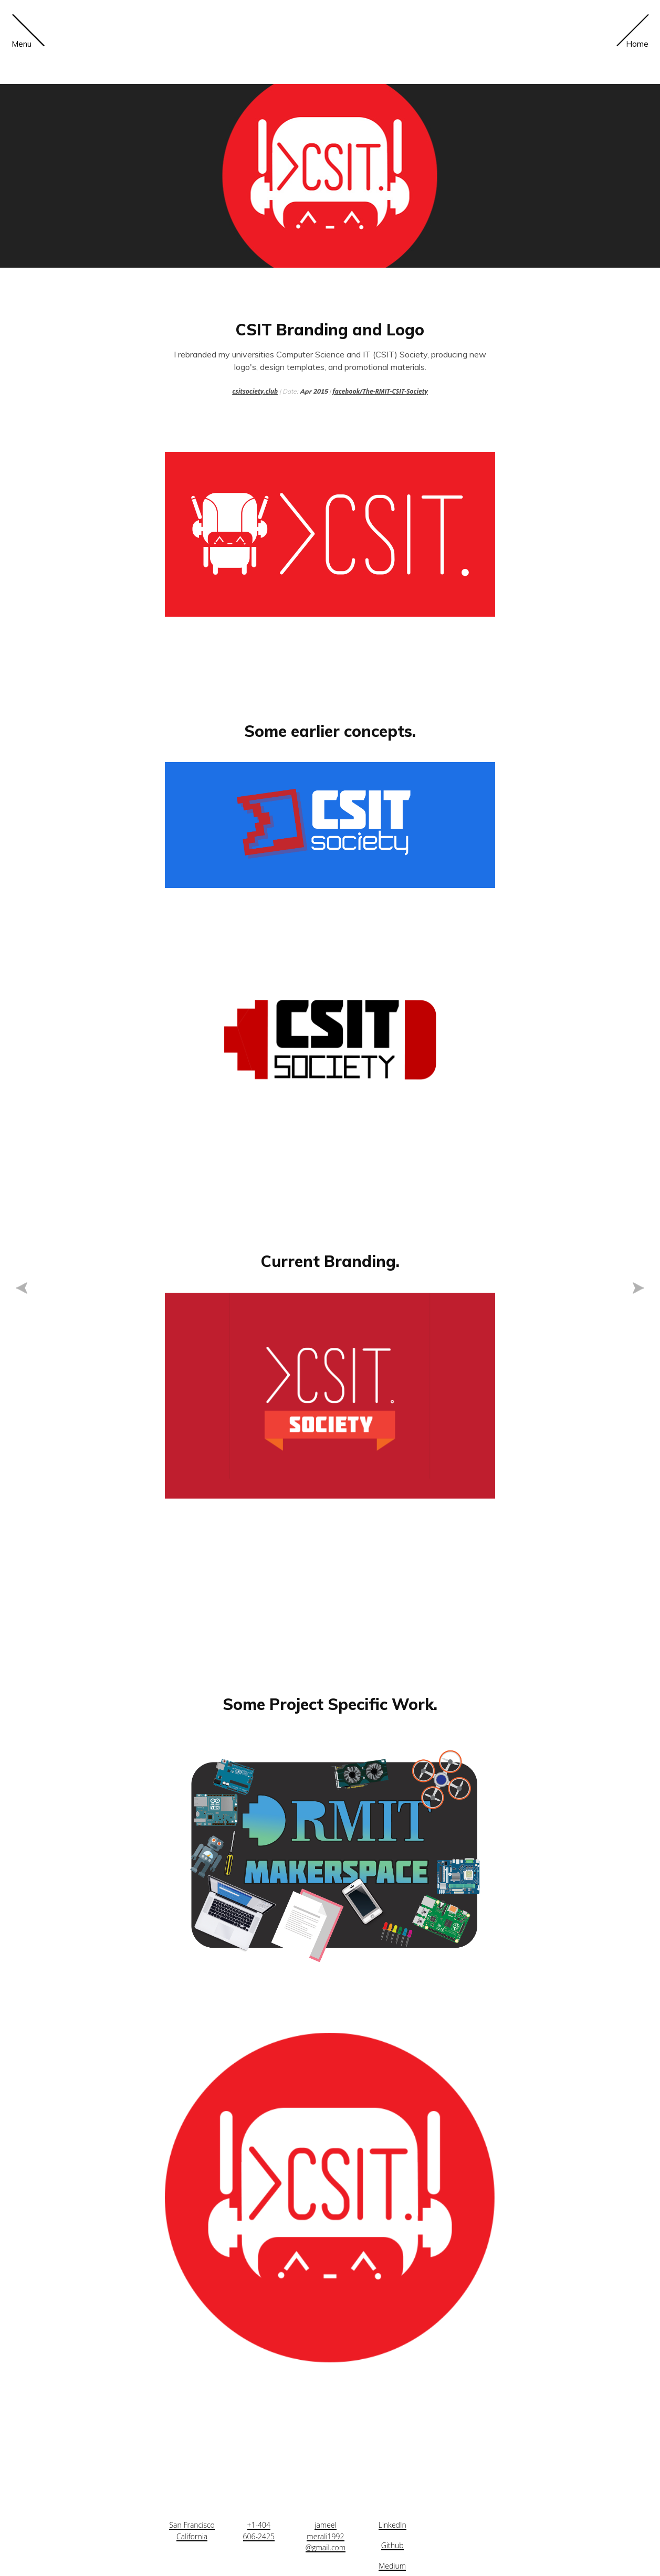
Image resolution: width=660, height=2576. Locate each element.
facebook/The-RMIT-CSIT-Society (380, 391)
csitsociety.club (255, 391)
